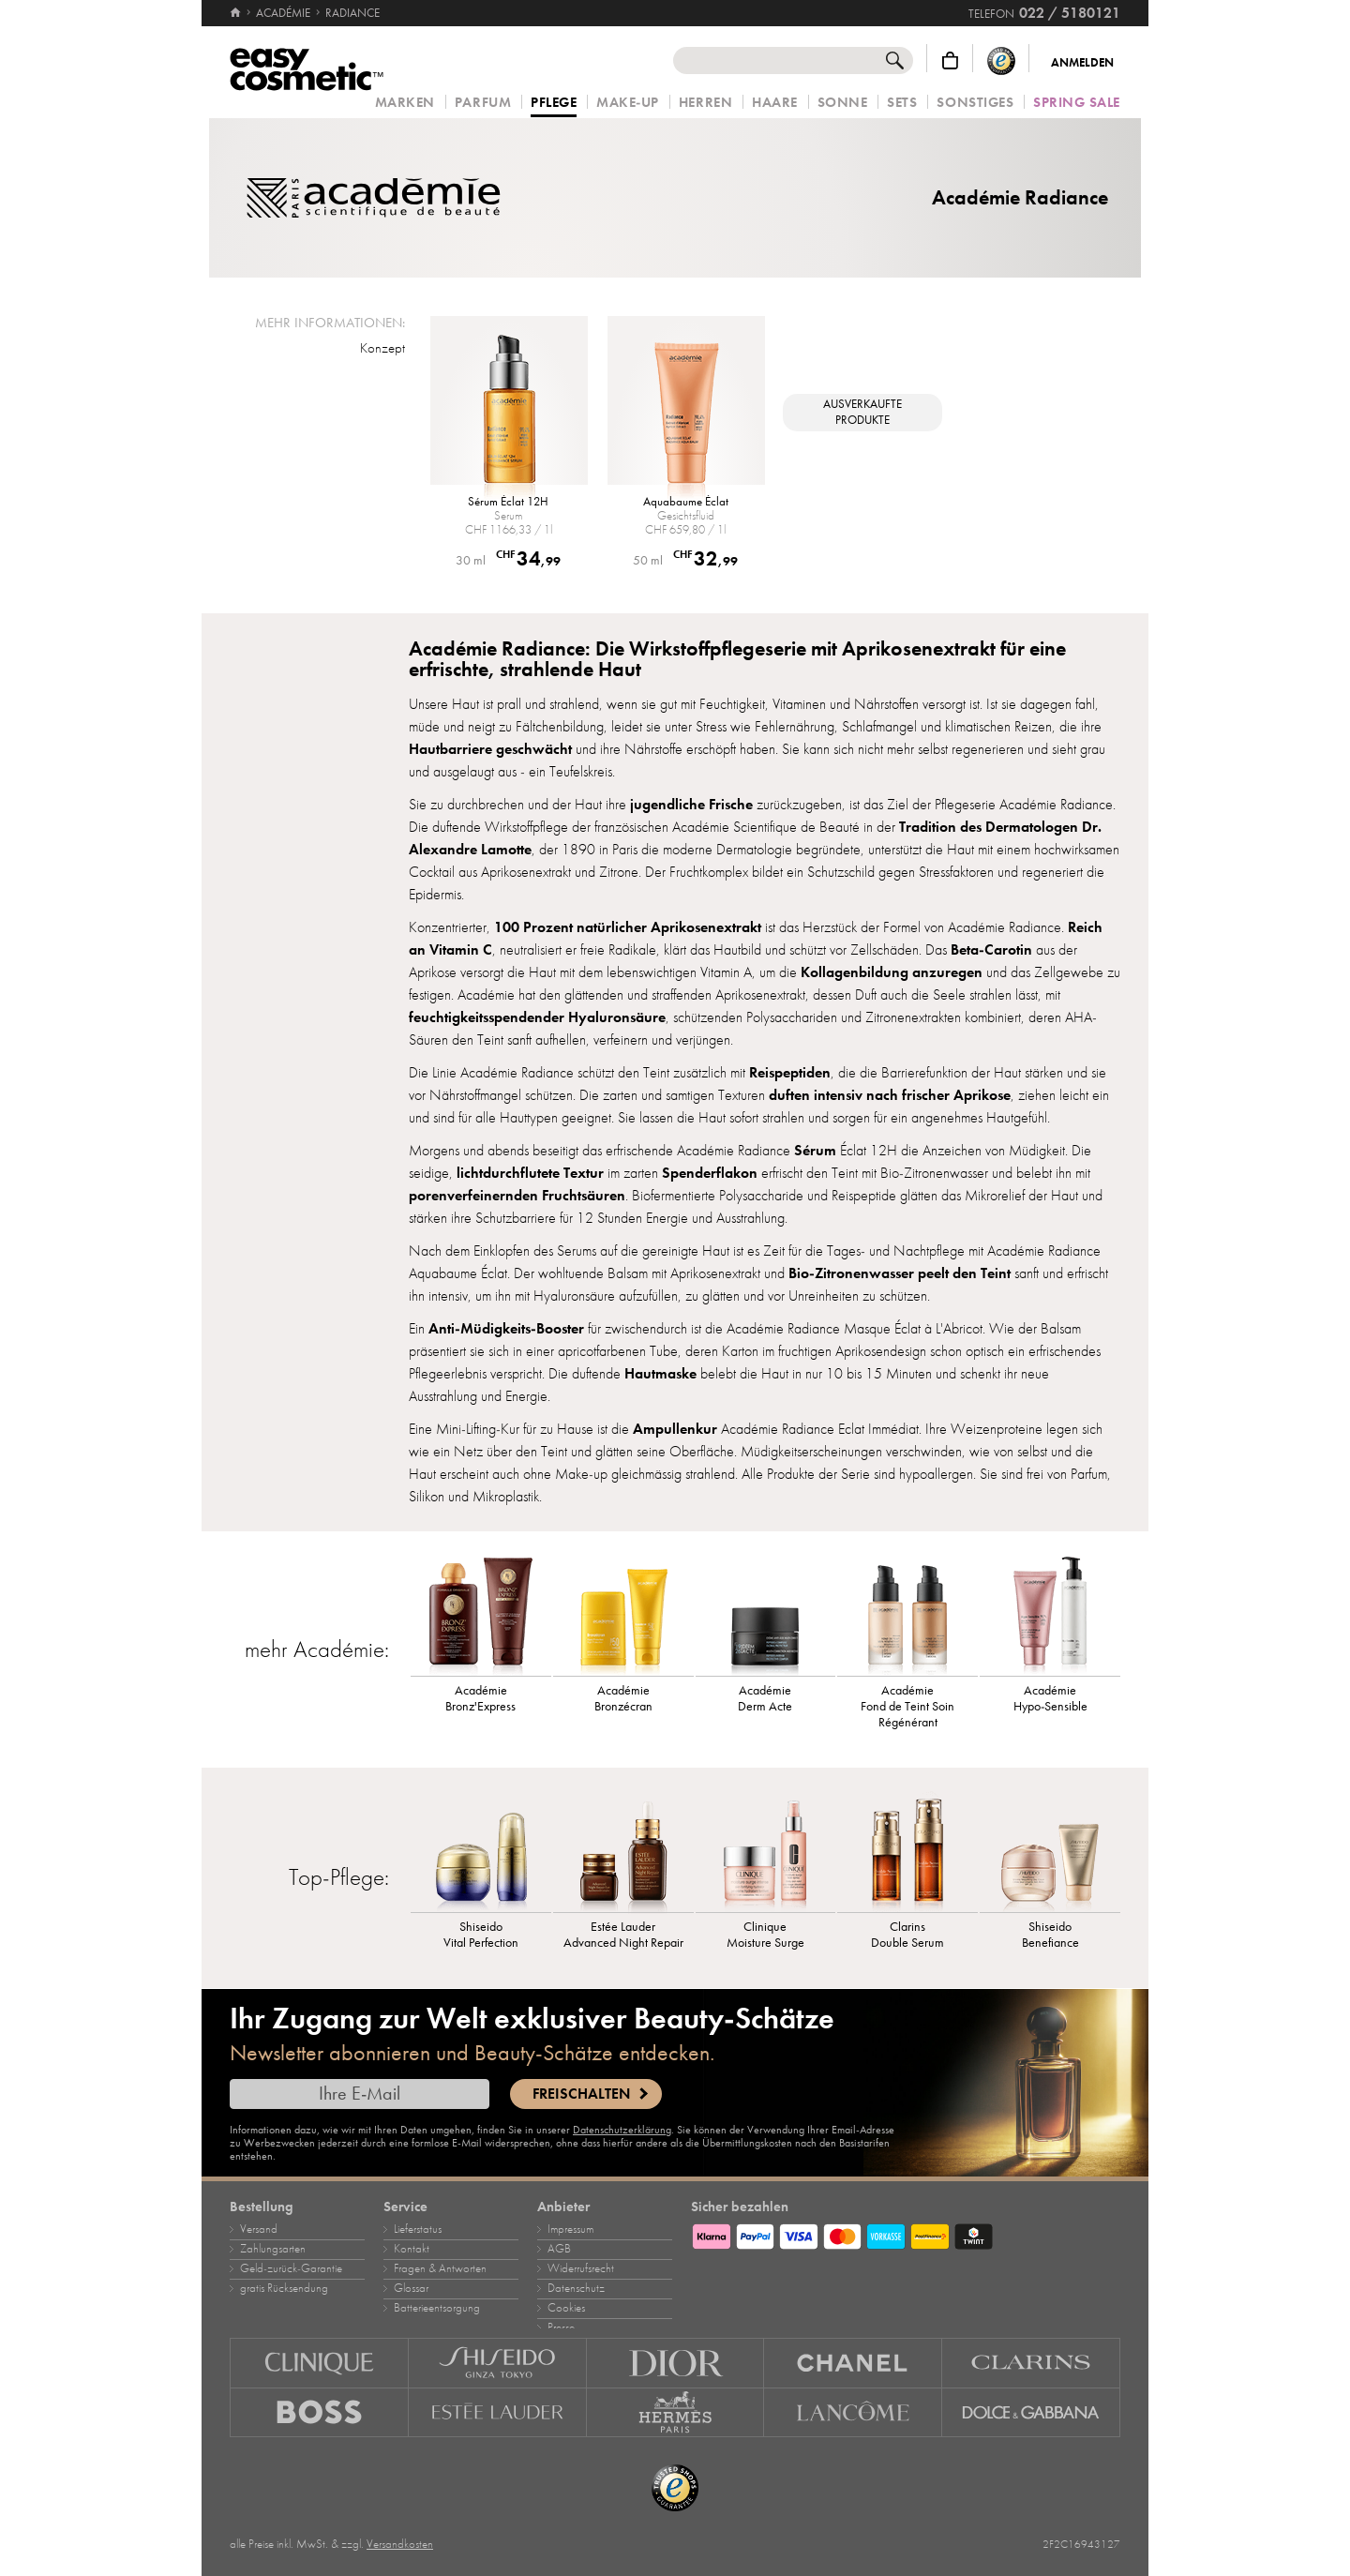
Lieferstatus (418, 2229)
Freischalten (581, 2094)
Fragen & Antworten (440, 2268)
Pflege (554, 103)
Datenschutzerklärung (622, 2129)
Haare (775, 103)
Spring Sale (1076, 103)
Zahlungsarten (273, 2248)
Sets (902, 103)
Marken (405, 103)
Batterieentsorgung (437, 2307)
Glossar (411, 2288)
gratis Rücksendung (284, 2288)
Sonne (843, 103)
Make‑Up (627, 103)
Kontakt (411, 2248)
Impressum (570, 2229)
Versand (259, 2229)
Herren (705, 103)
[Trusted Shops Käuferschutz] (1001, 60)
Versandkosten (400, 2544)
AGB (559, 2248)
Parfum (483, 103)
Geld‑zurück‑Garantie (291, 2268)
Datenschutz (576, 2288)
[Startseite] (237, 13)
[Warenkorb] (950, 60)
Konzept (382, 347)
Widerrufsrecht (581, 2268)
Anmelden (1082, 62)
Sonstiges (975, 103)
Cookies (566, 2307)
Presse (561, 2327)
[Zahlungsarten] (905, 2234)
